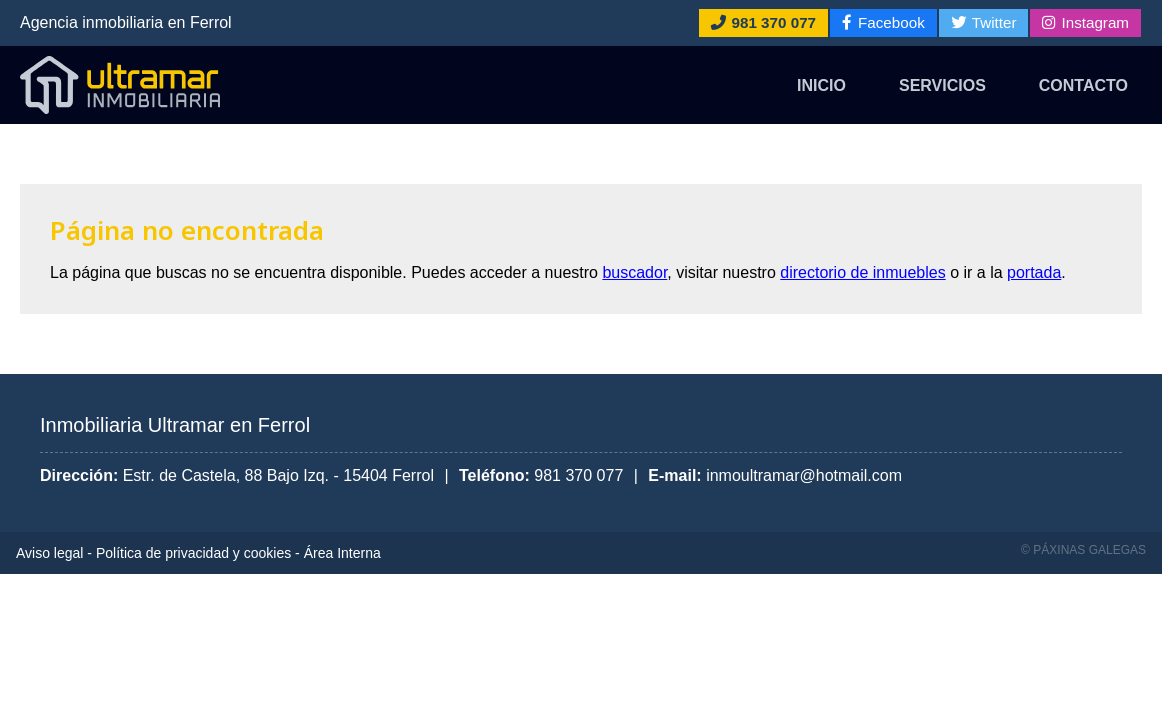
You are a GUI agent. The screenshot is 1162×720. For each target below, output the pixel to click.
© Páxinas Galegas (1083, 550)
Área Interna (342, 553)
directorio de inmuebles (862, 272)
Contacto (1083, 85)
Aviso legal (49, 553)
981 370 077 (578, 475)
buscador (634, 272)
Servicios (942, 85)
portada (1034, 272)
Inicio (821, 85)
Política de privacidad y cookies (193, 553)
